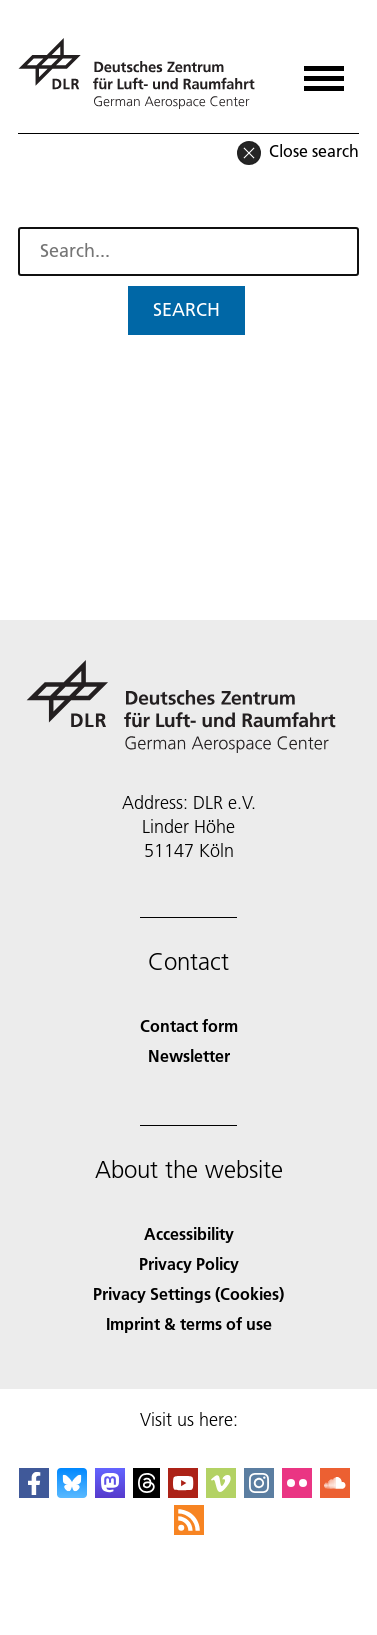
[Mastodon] (110, 1491)
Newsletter (189, 1055)
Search (186, 309)
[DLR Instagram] (259, 1491)
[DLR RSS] (189, 1528)
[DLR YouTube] (183, 1491)
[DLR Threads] (147, 1491)
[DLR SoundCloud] (335, 1491)
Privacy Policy (189, 1263)
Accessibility (189, 1233)
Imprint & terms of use (189, 1323)
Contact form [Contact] (189, 1025)
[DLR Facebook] (34, 1491)
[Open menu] (324, 71)
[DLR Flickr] (297, 1491)
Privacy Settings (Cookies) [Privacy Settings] (188, 1293)
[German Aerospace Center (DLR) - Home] (144, 73)
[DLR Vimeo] (221, 1491)
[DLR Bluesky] (72, 1491)
